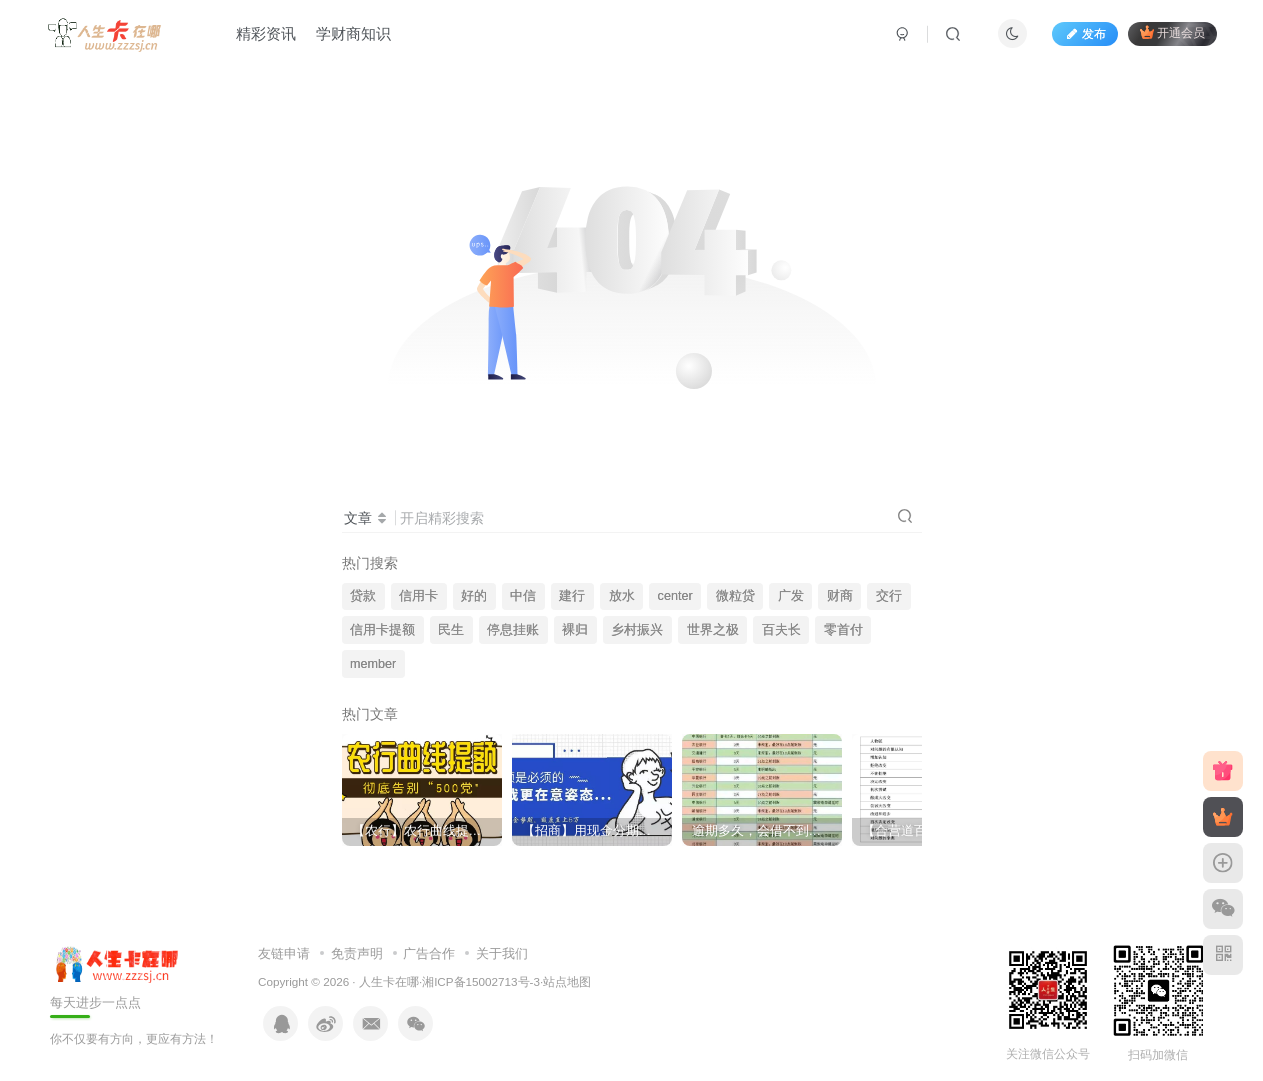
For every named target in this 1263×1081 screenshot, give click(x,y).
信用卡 (418, 596)
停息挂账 (513, 630)
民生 (451, 630)
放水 (622, 596)
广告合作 (429, 953)
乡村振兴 (637, 630)
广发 (791, 596)
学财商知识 (353, 33)
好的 (474, 596)
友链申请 (284, 953)
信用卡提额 (382, 630)
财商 (840, 596)
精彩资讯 (266, 33)
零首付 (843, 630)
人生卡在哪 (389, 981)
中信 (523, 596)
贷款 (363, 596)
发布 (1085, 34)
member (373, 664)
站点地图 (567, 981)
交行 (889, 596)
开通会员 (1172, 32)
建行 (572, 596)
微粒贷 (735, 596)
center (675, 596)
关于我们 (502, 953)
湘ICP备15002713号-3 (481, 981)
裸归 (575, 630)
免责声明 (357, 953)
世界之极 (713, 630)
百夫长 (781, 630)
